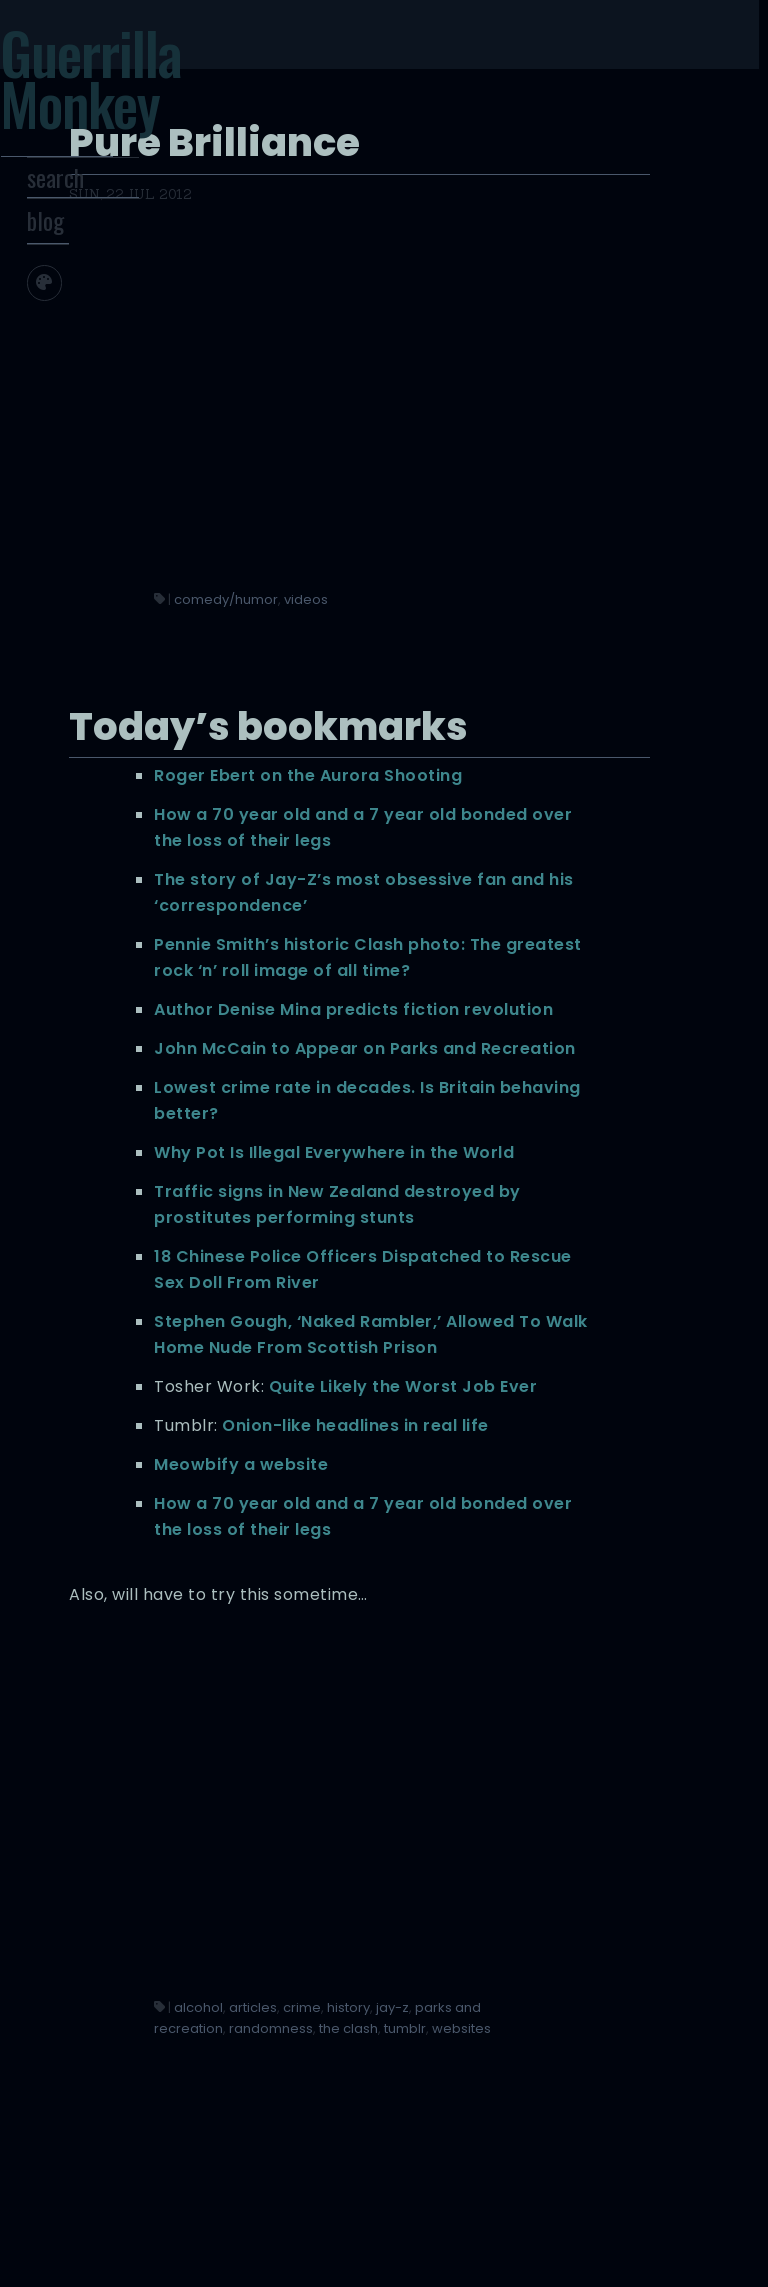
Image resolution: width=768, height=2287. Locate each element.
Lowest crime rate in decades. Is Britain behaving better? (493, 1083)
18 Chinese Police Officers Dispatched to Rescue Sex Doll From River (516, 1356)
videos (557, 343)
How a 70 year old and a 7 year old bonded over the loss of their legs (510, 628)
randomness (522, 2143)
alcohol (449, 2101)
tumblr (491, 2165)
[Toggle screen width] (129, 319)
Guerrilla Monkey (127, 89)
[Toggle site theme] (86, 319)
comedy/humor (477, 343)
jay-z (470, 2122)
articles (504, 2101)
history (426, 2122)
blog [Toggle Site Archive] (87, 258)
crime (553, 2101)
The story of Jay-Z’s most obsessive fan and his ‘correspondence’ (509, 719)
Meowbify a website (492, 1668)
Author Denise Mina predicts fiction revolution (488, 927)
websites (547, 2165)
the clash (434, 2165)
